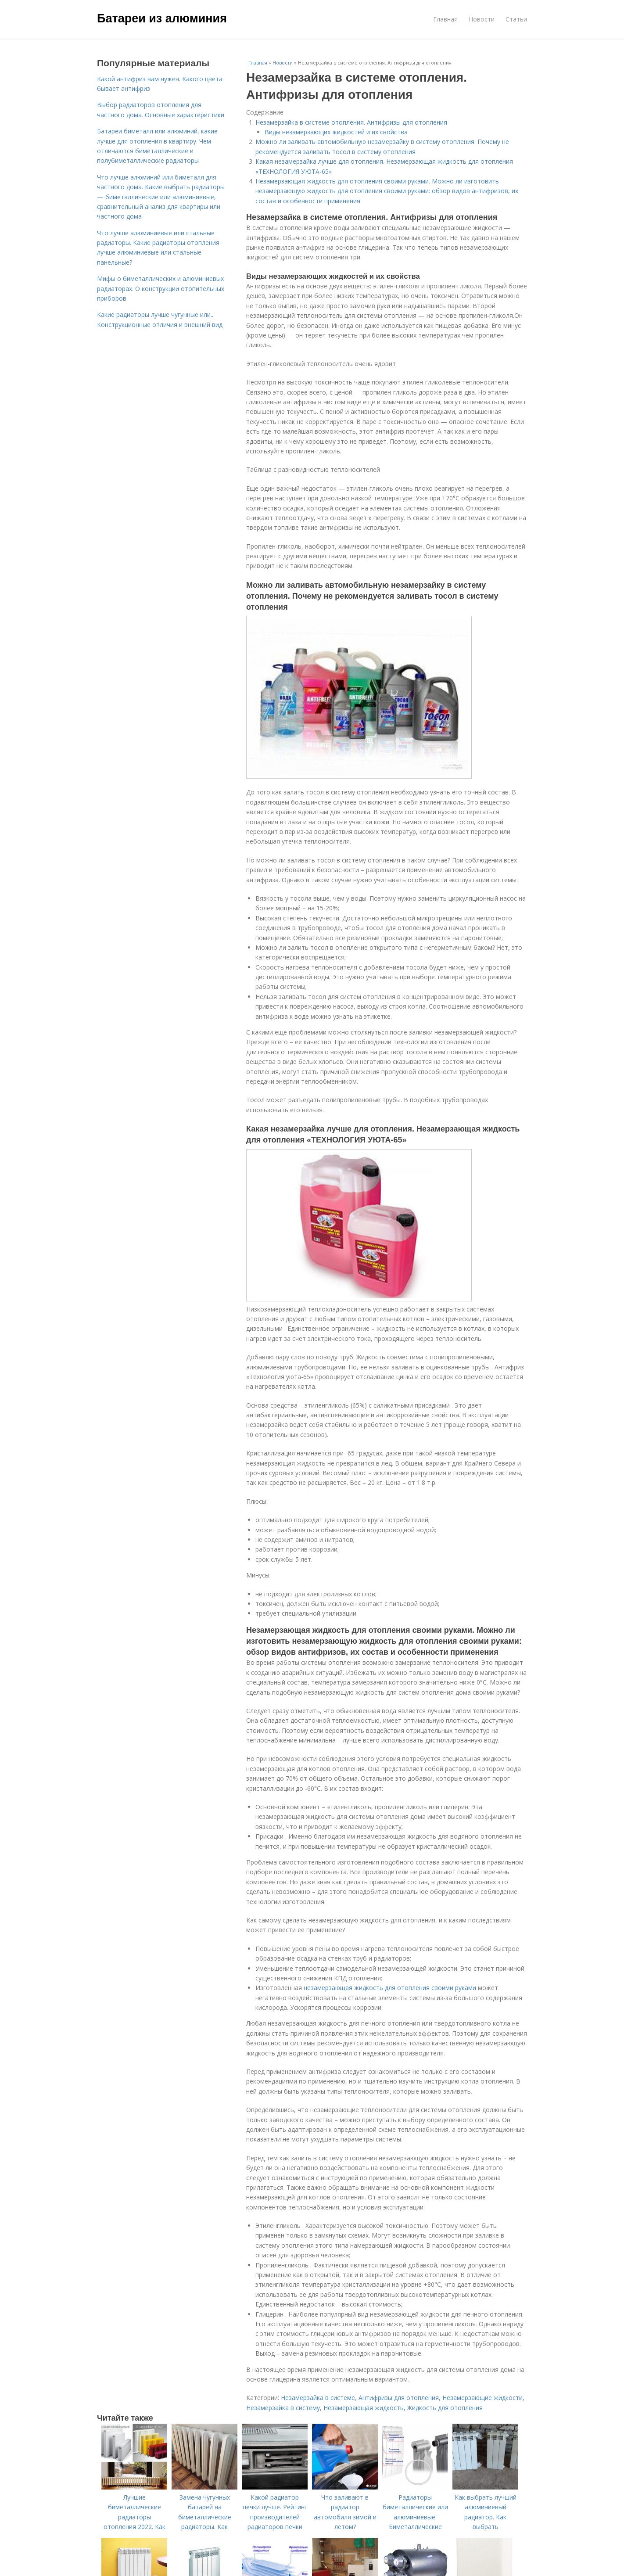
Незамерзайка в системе (318, 2397)
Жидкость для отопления (445, 2408)
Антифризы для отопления (399, 2397)
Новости (482, 19)
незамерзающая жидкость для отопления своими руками (390, 1987)
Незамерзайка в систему (283, 2408)
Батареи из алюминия (162, 18)
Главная (445, 19)
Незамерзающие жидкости (482, 2397)
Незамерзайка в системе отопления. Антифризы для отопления (351, 122)
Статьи (516, 19)
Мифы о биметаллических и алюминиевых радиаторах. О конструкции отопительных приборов (160, 288)
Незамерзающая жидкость (363, 2408)
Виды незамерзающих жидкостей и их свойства (336, 132)
